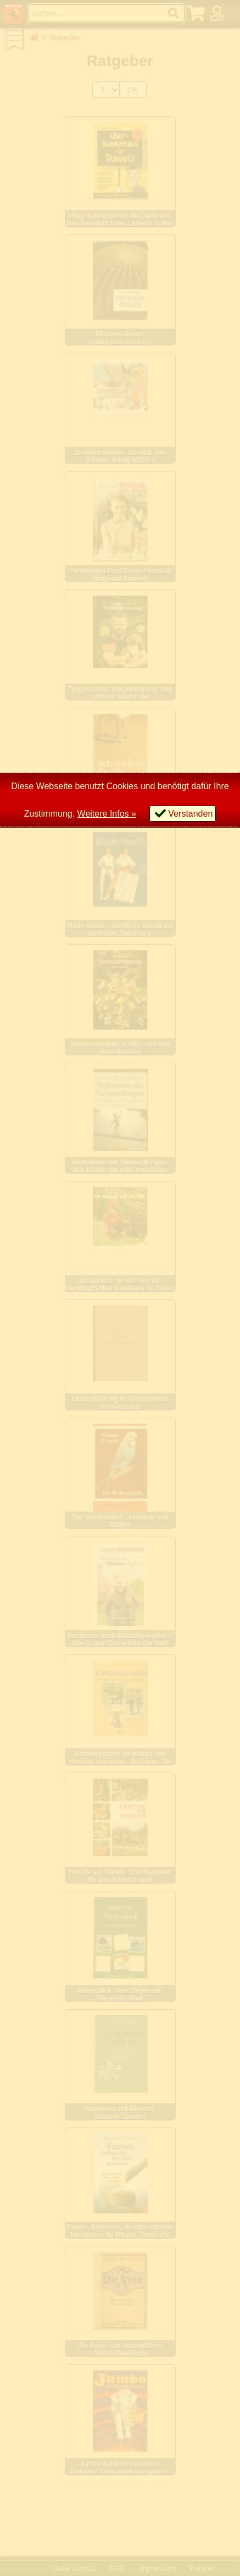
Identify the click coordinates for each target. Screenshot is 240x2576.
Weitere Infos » (106, 813)
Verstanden (190, 813)
